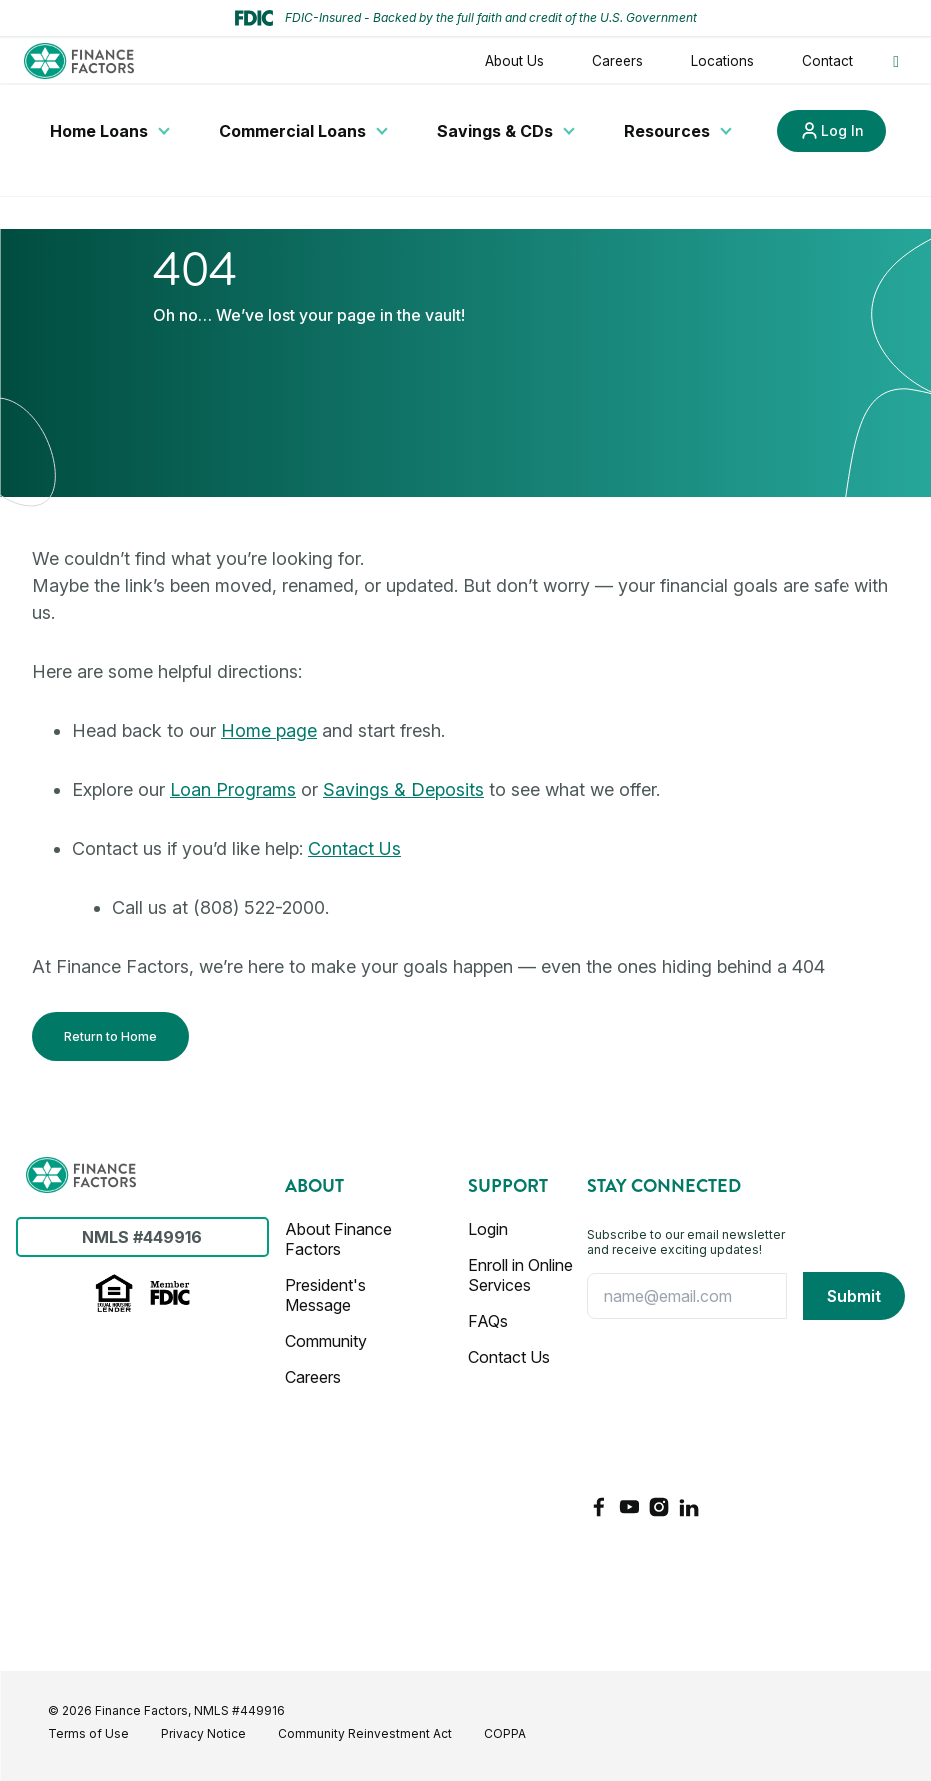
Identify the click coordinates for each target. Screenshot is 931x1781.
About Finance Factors (338, 1239)
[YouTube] (629, 1507)
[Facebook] (599, 1507)
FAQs (488, 1321)
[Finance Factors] (81, 1175)
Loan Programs (233, 789)
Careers (617, 61)
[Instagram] (659, 1507)
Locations (722, 61)
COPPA (505, 1733)
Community (326, 1341)
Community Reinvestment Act (365, 1733)
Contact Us (354, 848)
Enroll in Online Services (520, 1275)
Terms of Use (88, 1733)
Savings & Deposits (403, 789)
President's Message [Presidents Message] (325, 1295)
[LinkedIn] (689, 1507)
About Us (514, 61)
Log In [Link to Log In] (842, 130)
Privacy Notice (203, 1733)
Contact (827, 61)
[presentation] (669, 1407)
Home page (269, 730)
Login (488, 1229)
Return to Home (110, 1036)
